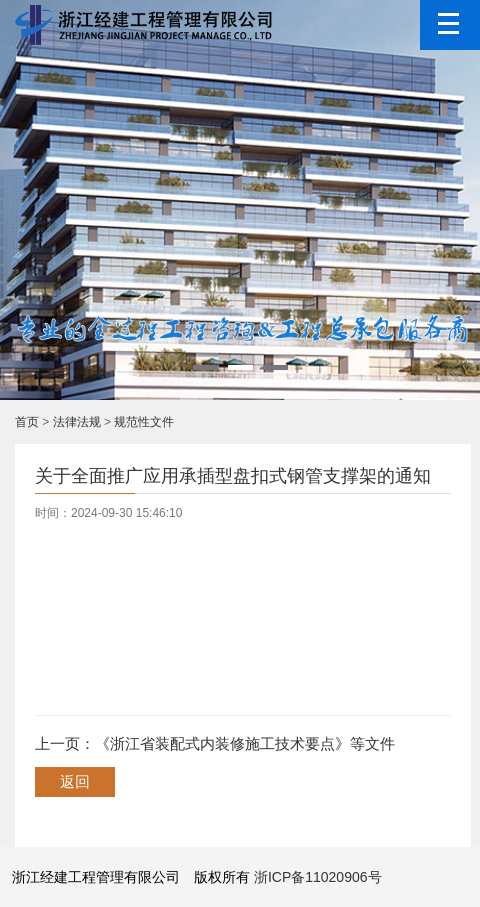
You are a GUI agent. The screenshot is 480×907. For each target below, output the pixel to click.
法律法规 (77, 422)
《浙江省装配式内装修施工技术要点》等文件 (245, 743)
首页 (27, 422)
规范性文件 (144, 422)
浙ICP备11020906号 (318, 877)
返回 (75, 781)
